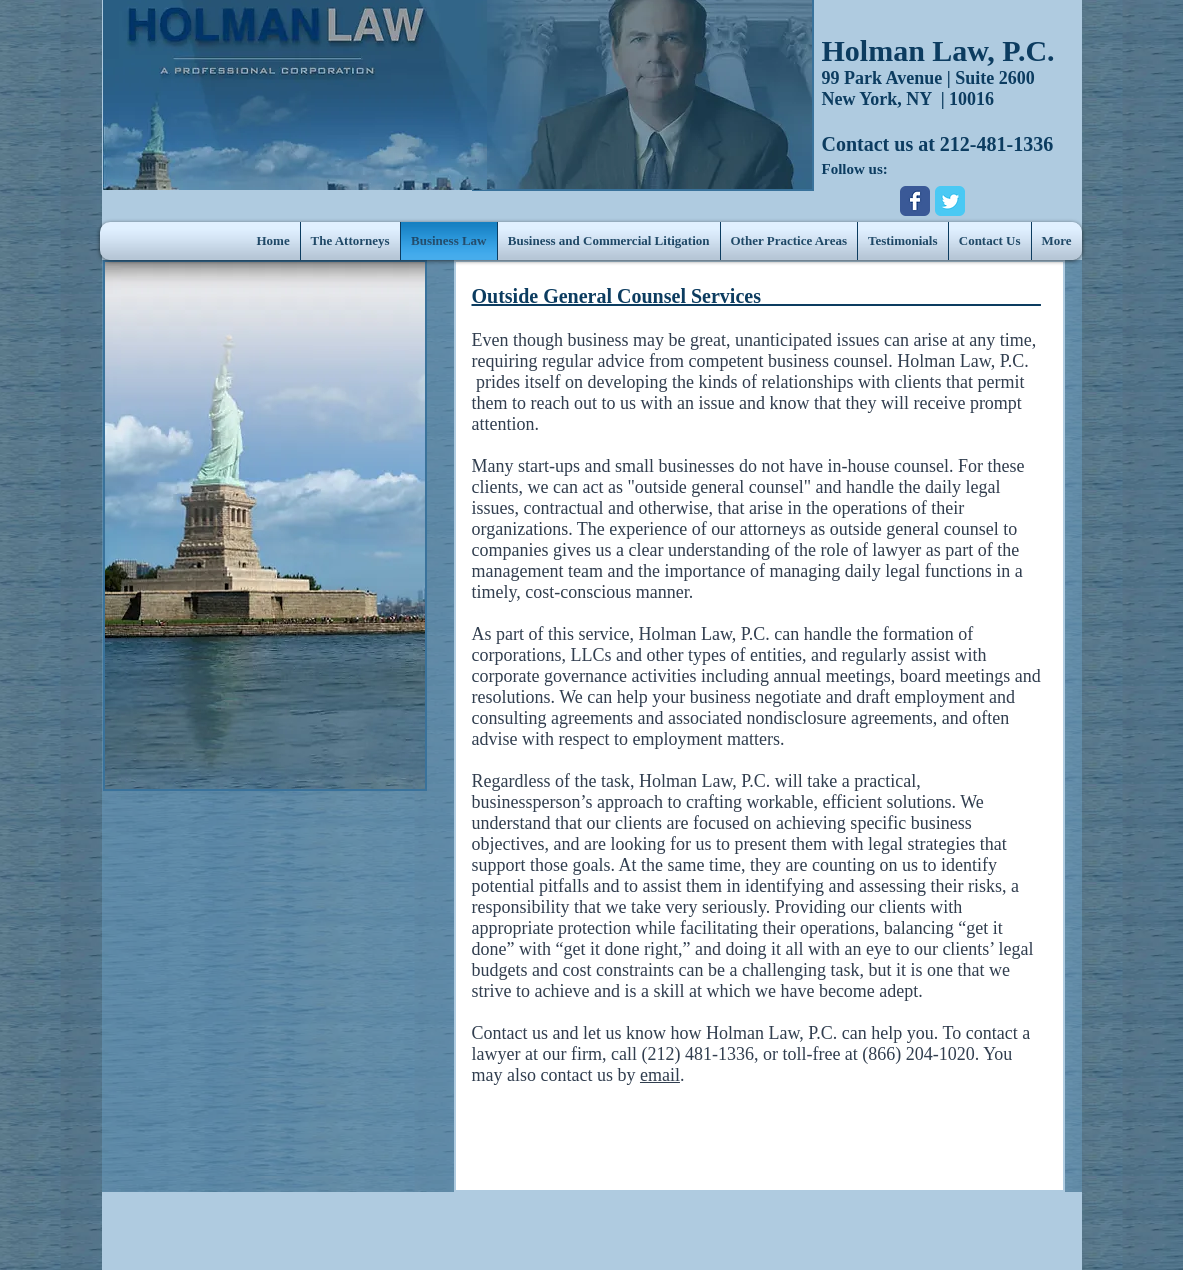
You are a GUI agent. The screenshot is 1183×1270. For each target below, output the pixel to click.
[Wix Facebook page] (915, 201)
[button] (789, 241)
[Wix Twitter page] (950, 201)
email (660, 1075)
